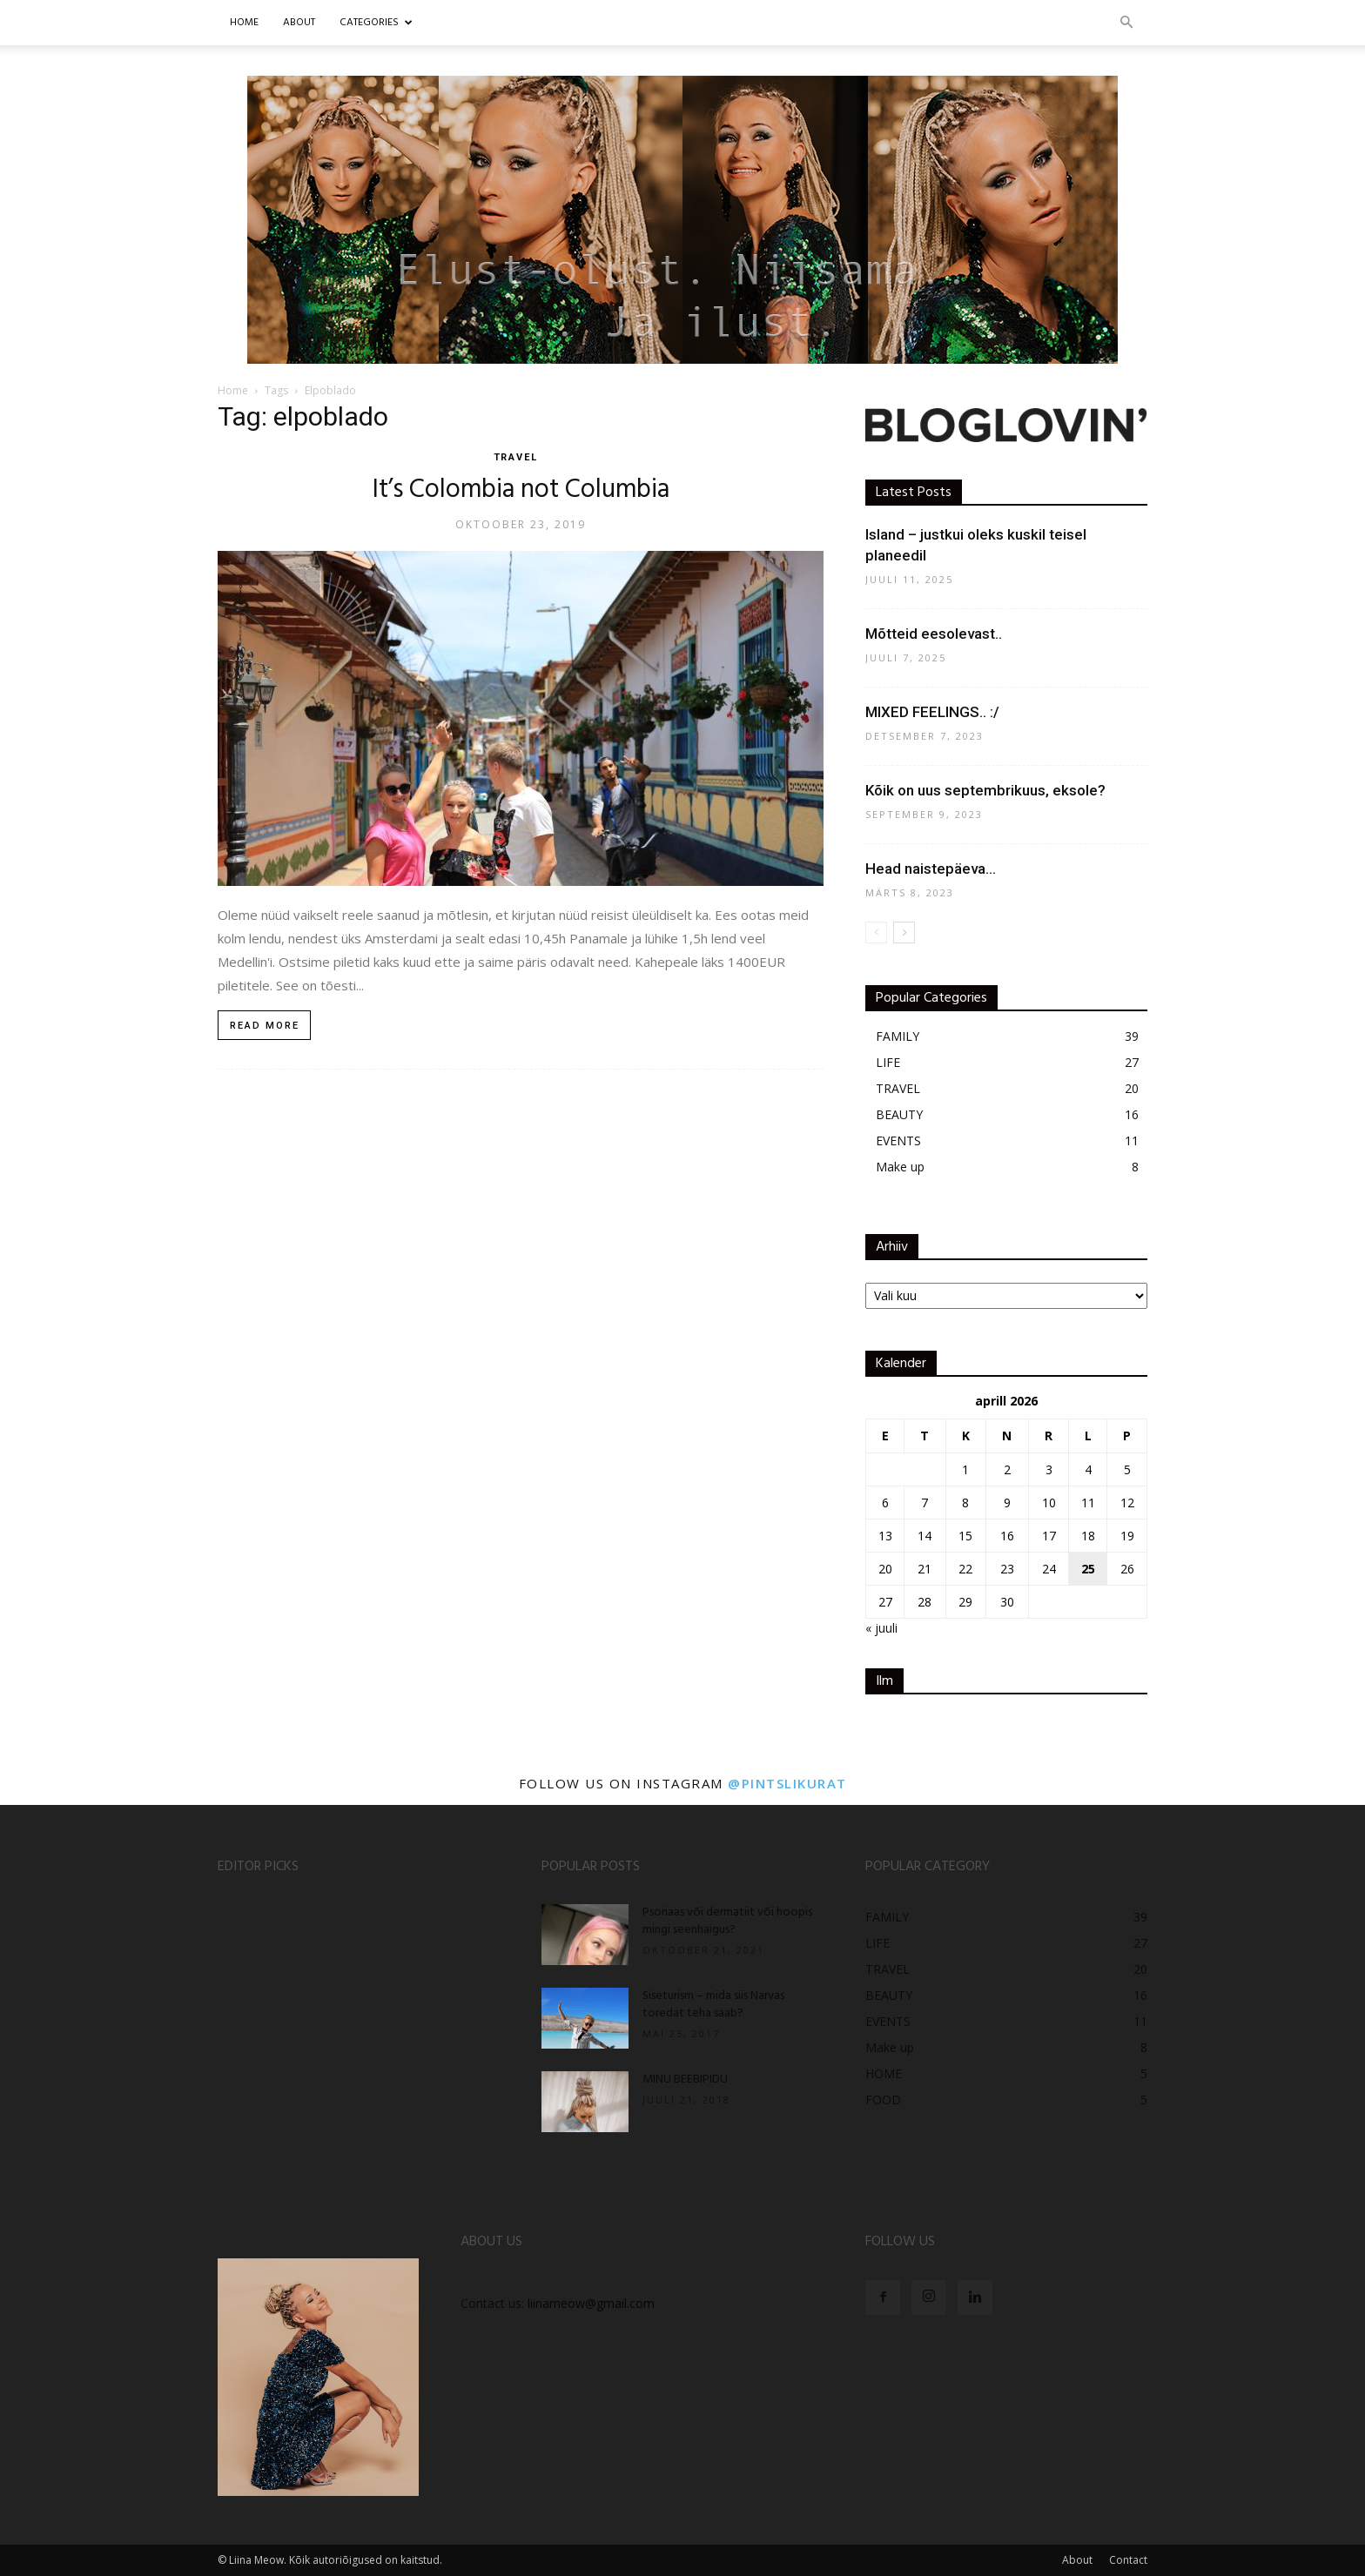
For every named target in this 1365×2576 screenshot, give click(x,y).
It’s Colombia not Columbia (521, 490)
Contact (1128, 2560)
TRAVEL (516, 457)
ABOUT (299, 22)
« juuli (881, 1628)
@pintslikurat (787, 1783)
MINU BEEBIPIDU (685, 2080)
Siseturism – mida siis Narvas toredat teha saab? (713, 2004)
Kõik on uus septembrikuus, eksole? (985, 790)
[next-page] (904, 932)
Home (244, 22)
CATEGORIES (376, 22)
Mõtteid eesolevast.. (933, 633)
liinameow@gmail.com (591, 2303)
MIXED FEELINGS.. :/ (932, 712)
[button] (1126, 23)
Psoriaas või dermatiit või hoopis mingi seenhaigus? (727, 1921)
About (1077, 2560)
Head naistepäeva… (930, 868)
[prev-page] (876, 932)
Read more (264, 1025)
